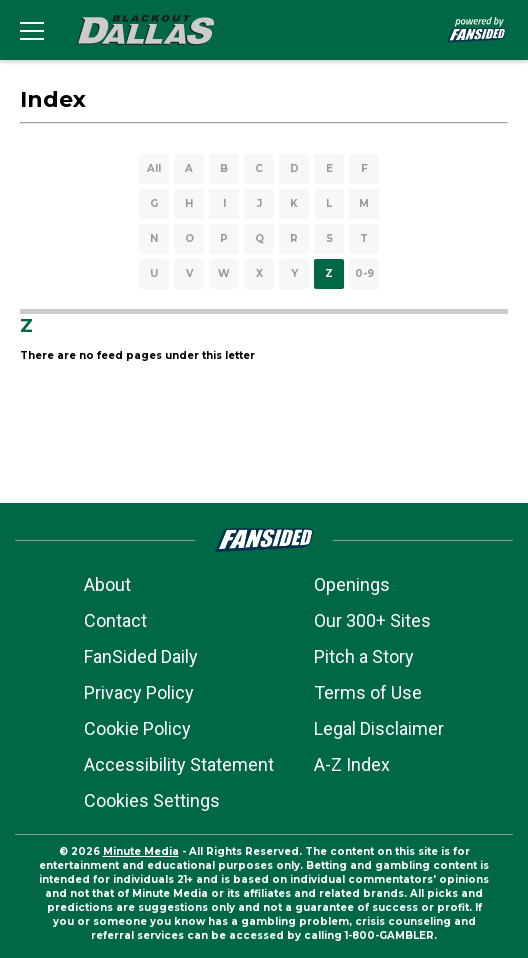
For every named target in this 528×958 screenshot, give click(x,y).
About (107, 584)
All (154, 168)
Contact (115, 620)
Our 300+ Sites (372, 620)
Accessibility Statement (179, 764)
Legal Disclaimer (379, 728)
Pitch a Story (364, 656)
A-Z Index (352, 764)
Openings (352, 584)
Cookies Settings (152, 800)
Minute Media (141, 851)
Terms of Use (368, 692)
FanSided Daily (141, 656)
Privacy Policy (139, 692)
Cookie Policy (137, 728)
